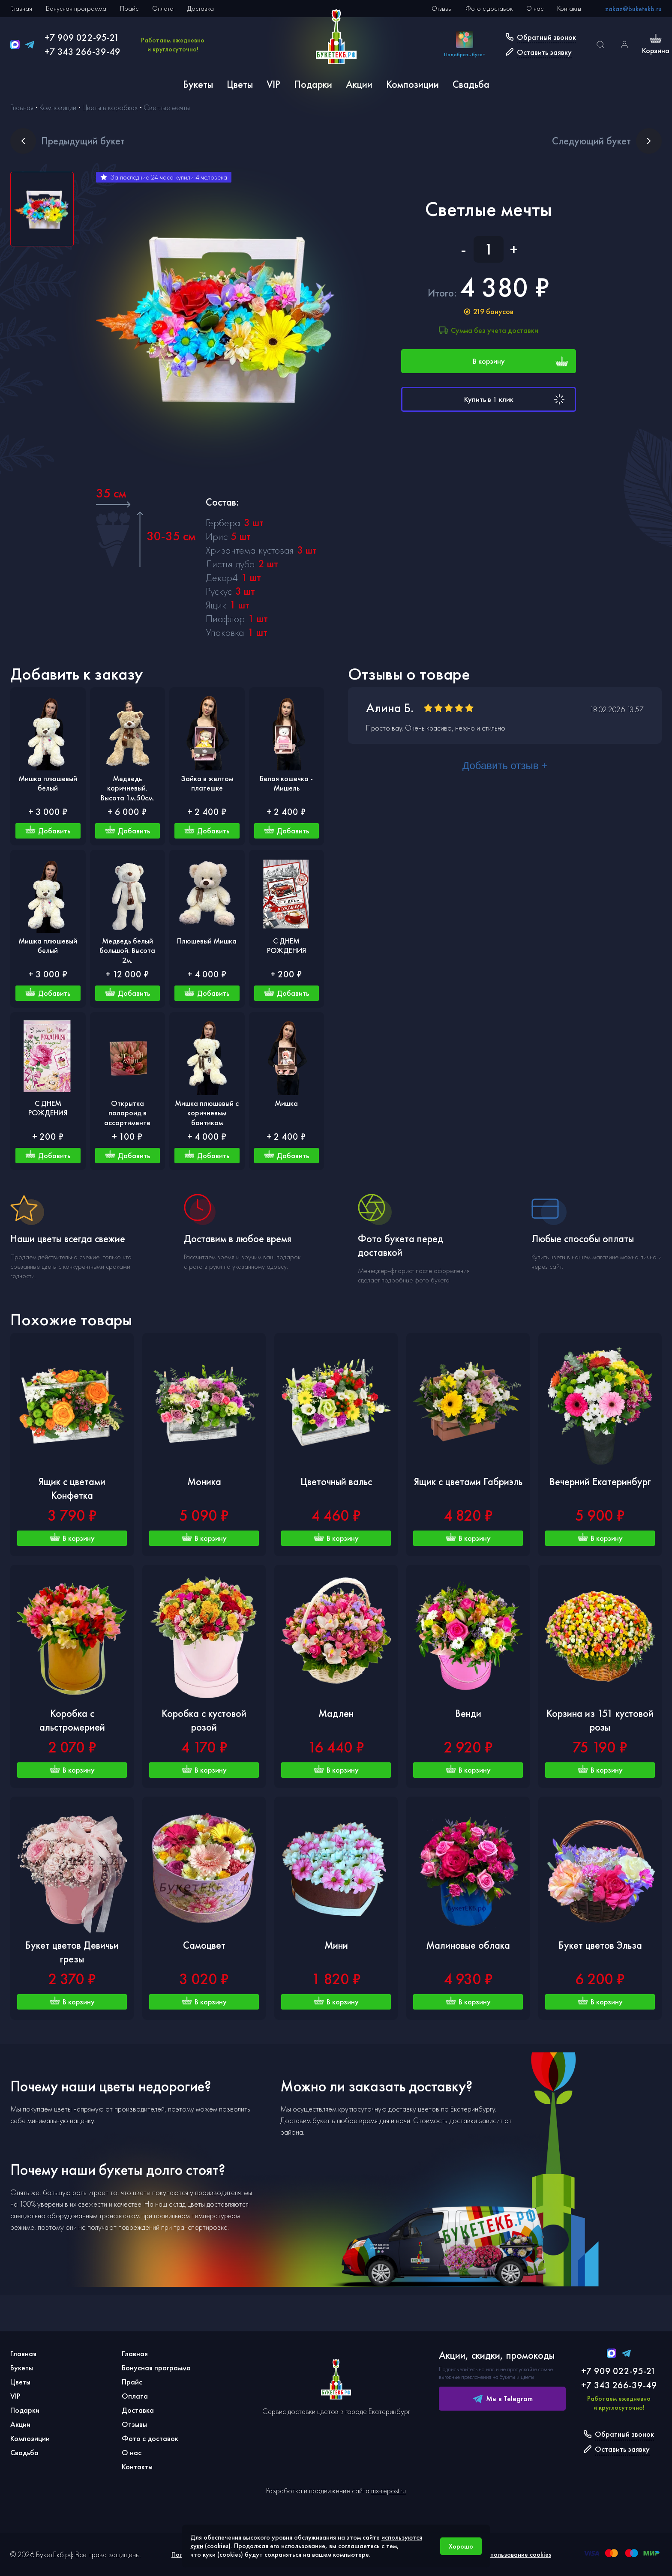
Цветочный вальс (336, 1481)
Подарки (313, 84)
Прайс (129, 8)
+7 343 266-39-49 (82, 51)
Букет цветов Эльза (600, 1945)
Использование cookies (517, 2554)
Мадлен (336, 1713)
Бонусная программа (76, 8)
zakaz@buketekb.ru (633, 8)
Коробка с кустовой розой (204, 1720)
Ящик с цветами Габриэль (468, 1481)
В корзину (521, 361)
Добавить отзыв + (504, 765)
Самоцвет (204, 1945)
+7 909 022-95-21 (82, 37)
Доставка (200, 8)
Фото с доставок (489, 8)
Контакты (569, 8)
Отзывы (442, 8)
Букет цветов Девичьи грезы (72, 1951)
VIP (273, 84)
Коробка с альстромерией (72, 1720)
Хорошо (461, 2546)
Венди (468, 1713)
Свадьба (471, 84)
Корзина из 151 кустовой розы (600, 1720)
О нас (534, 8)
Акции (359, 84)
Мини (336, 1945)
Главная (21, 8)
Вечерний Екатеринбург (600, 1481)
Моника (204, 1481)
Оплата (163, 8)
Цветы (240, 84)
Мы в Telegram (502, 2398)
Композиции (412, 84)
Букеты (198, 84)
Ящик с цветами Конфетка (72, 1488)
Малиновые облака (468, 1945)
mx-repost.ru (388, 2490)
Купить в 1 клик (515, 399)
